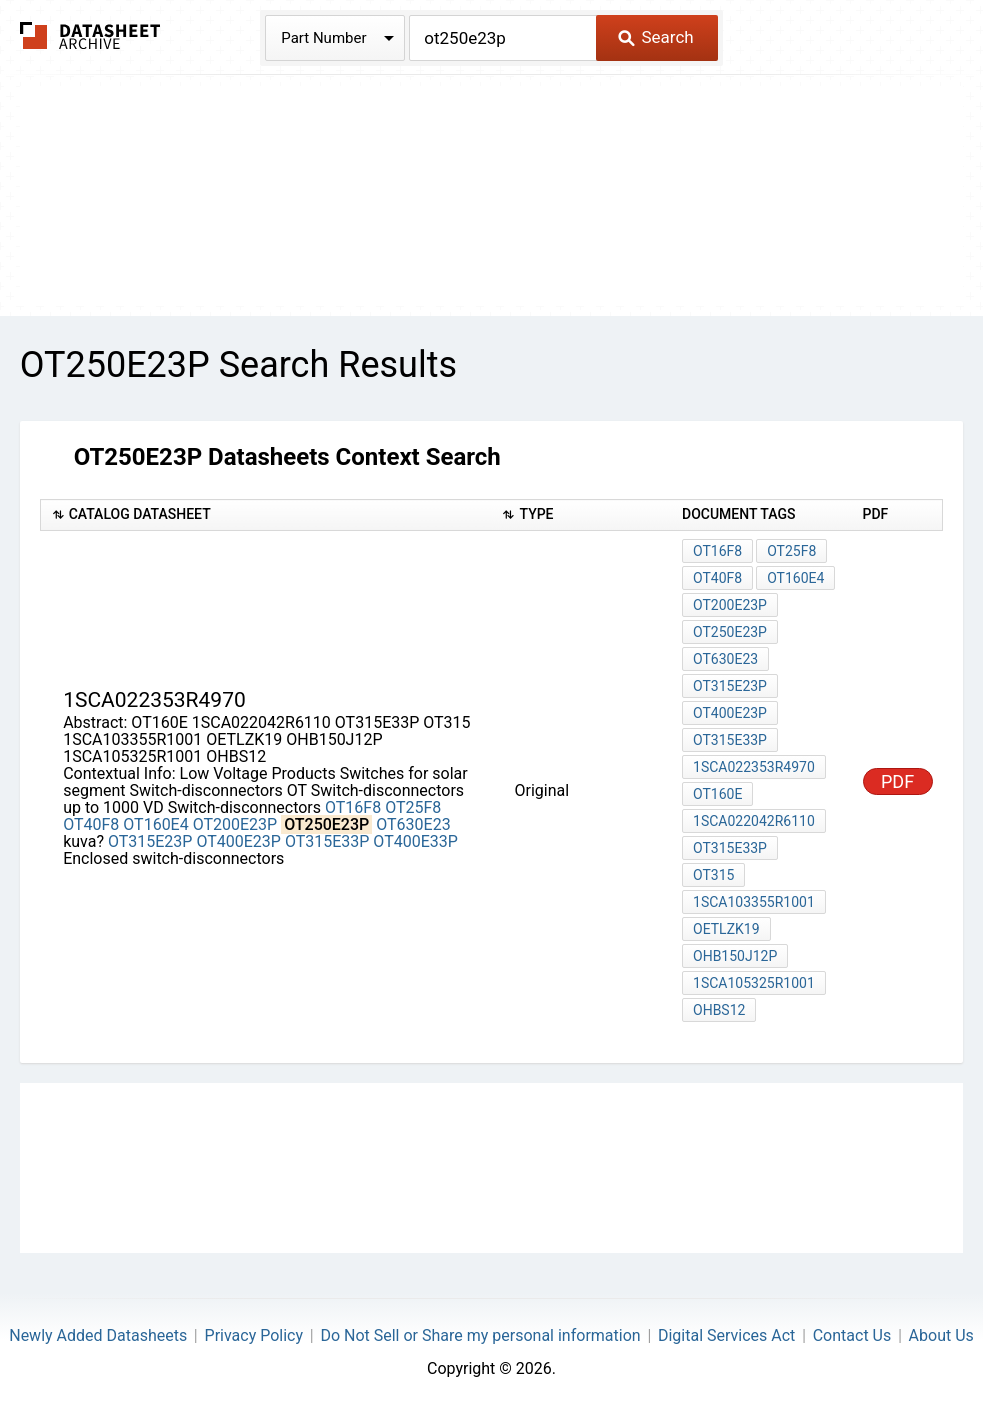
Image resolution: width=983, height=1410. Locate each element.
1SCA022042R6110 (754, 821)
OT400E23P (238, 841)
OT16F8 (353, 807)
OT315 (713, 875)
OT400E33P (415, 841)
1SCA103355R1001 (754, 902)
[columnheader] (265, 515)
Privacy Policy (254, 1335)
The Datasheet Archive (90, 35)
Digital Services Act (726, 1335)
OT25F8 (413, 807)
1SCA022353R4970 (754, 767)
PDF (897, 781)
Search (655, 37)
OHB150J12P (735, 956)
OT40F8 (91, 824)
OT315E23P (150, 841)
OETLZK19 (726, 929)
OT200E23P (235, 824)
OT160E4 (155, 824)
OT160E (717, 794)
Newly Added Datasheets (98, 1335)
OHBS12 (719, 1010)
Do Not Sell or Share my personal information (480, 1335)
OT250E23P (730, 632)
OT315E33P (327, 841)
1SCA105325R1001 (754, 983)
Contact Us (852, 1335)
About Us (941, 1335)
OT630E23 (413, 824)
